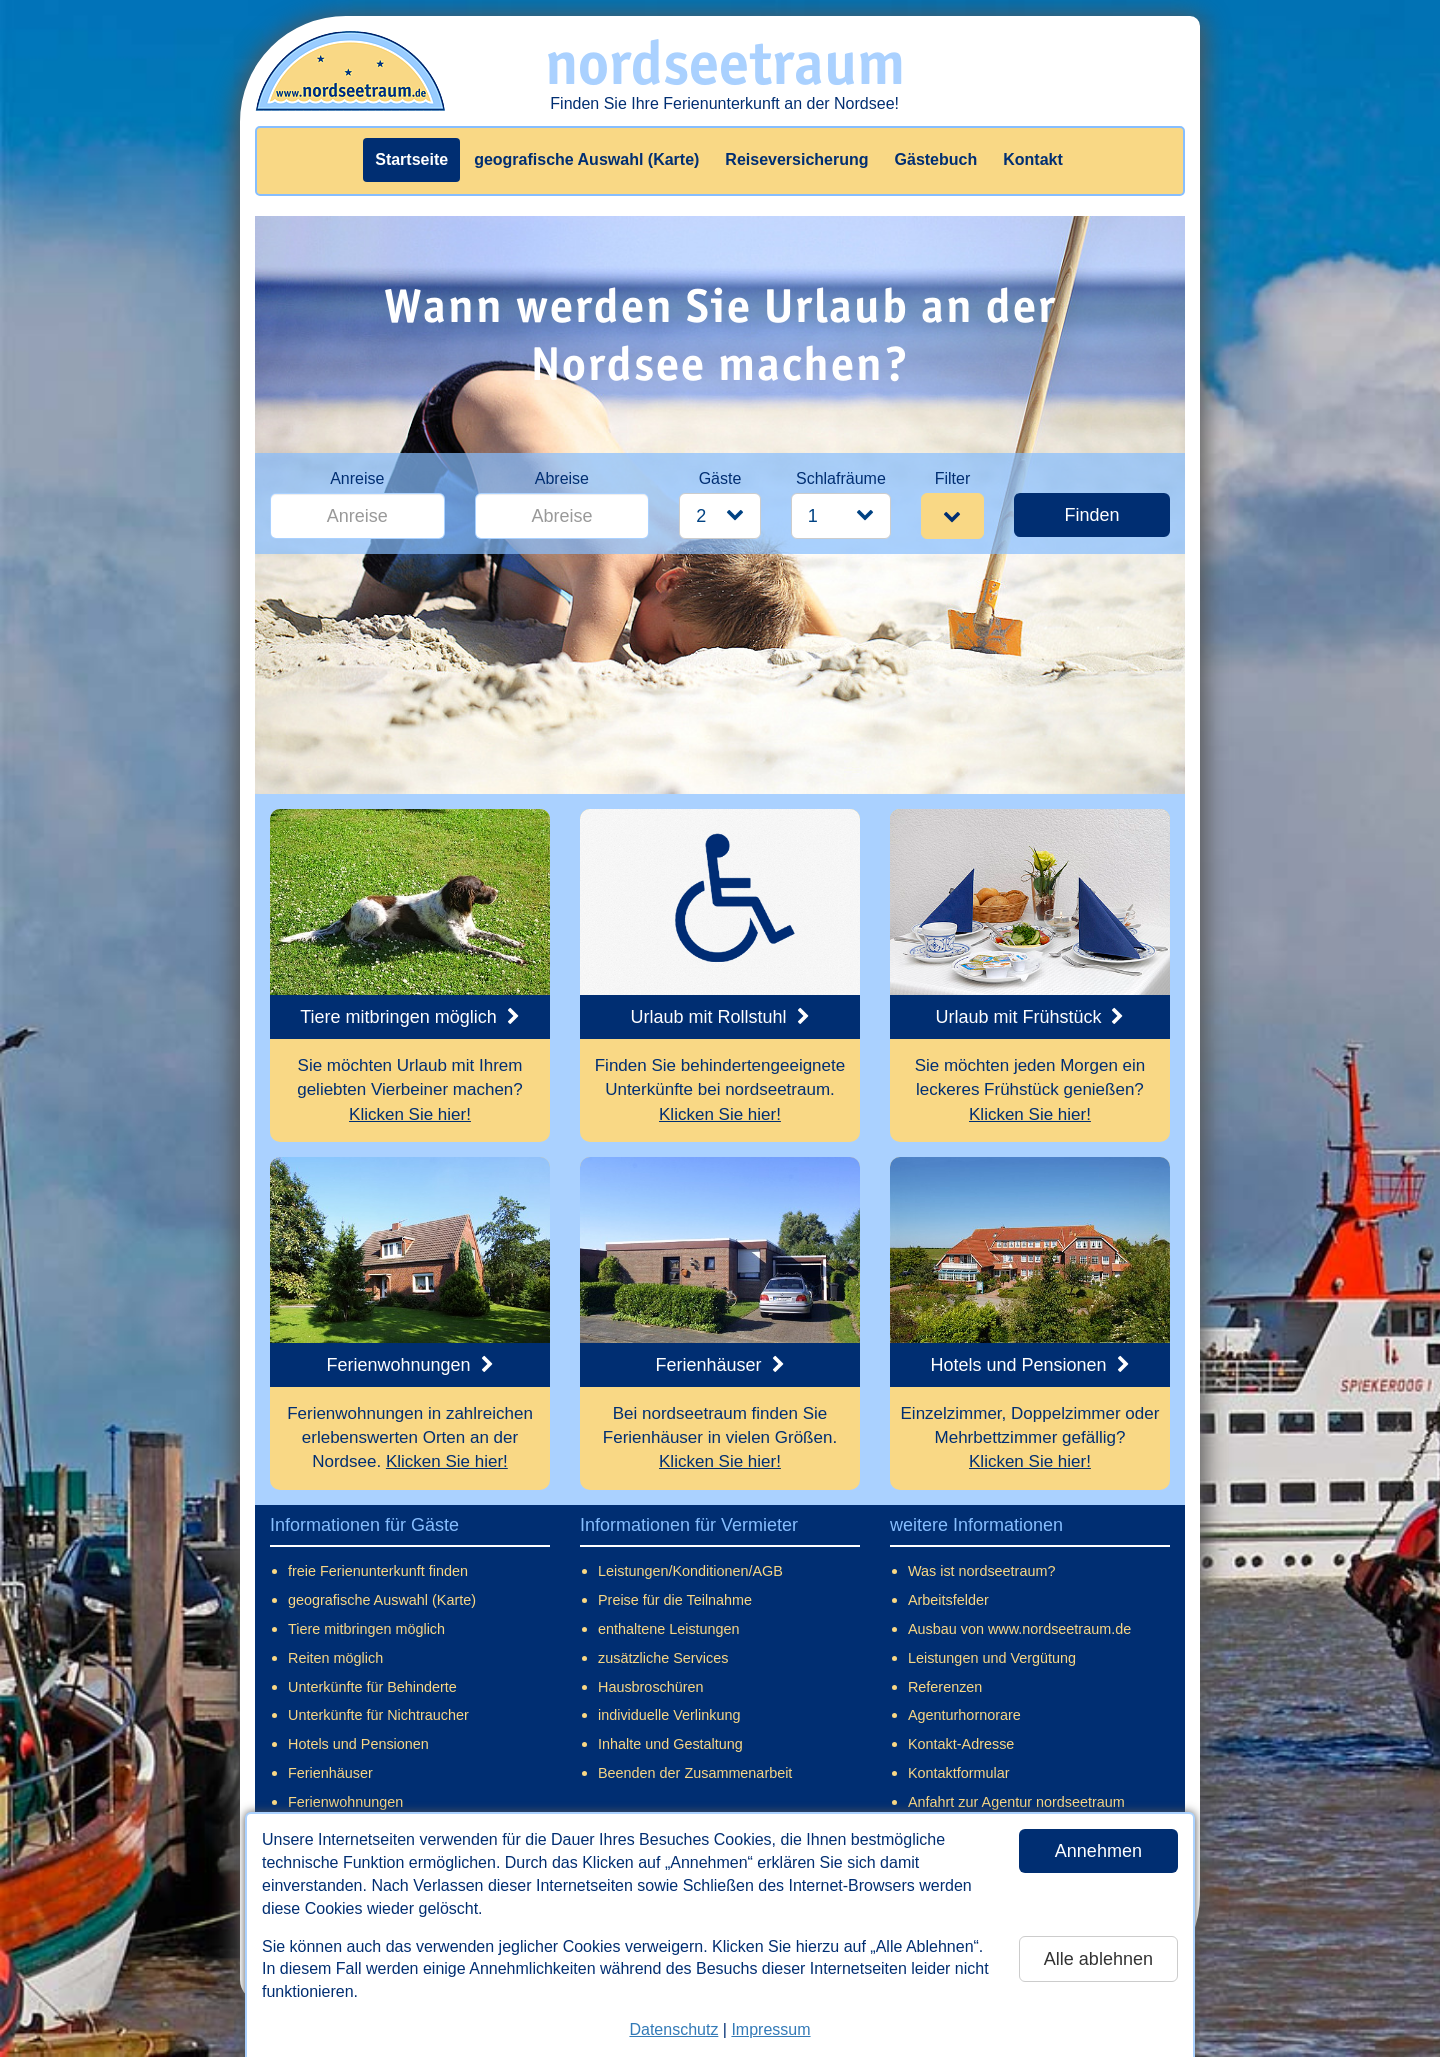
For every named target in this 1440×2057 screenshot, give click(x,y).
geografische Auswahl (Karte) (586, 159)
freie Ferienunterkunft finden (378, 1571)
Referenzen (945, 1687)
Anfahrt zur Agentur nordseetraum (1016, 1802)
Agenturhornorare (964, 1715)
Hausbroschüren (651, 1687)
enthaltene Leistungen (669, 1629)
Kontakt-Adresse (961, 1744)
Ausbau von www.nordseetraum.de (1019, 1629)
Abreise (562, 478)
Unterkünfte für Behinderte (372, 1687)
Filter (953, 478)
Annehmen (1098, 1851)
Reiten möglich (335, 1658)
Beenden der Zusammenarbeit (695, 1773)
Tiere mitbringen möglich (366, 1629)
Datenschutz (673, 2029)
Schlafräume (841, 478)
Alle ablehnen (1098, 1959)
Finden (1091, 515)
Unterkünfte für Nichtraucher (378, 1715)
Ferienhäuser (330, 1773)
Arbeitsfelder (948, 1600)
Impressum (770, 2029)
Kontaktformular (959, 1773)
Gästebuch (936, 159)
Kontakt (1033, 159)
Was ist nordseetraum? (981, 1571)
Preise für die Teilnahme (675, 1600)
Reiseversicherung (796, 159)
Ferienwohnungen (345, 1802)
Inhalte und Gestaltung (670, 1744)
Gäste (720, 478)
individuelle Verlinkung (669, 1715)
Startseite (411, 159)
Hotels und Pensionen (358, 1744)
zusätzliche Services (663, 1658)
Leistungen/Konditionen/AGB (690, 1571)
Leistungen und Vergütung (992, 1658)
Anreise (357, 478)
